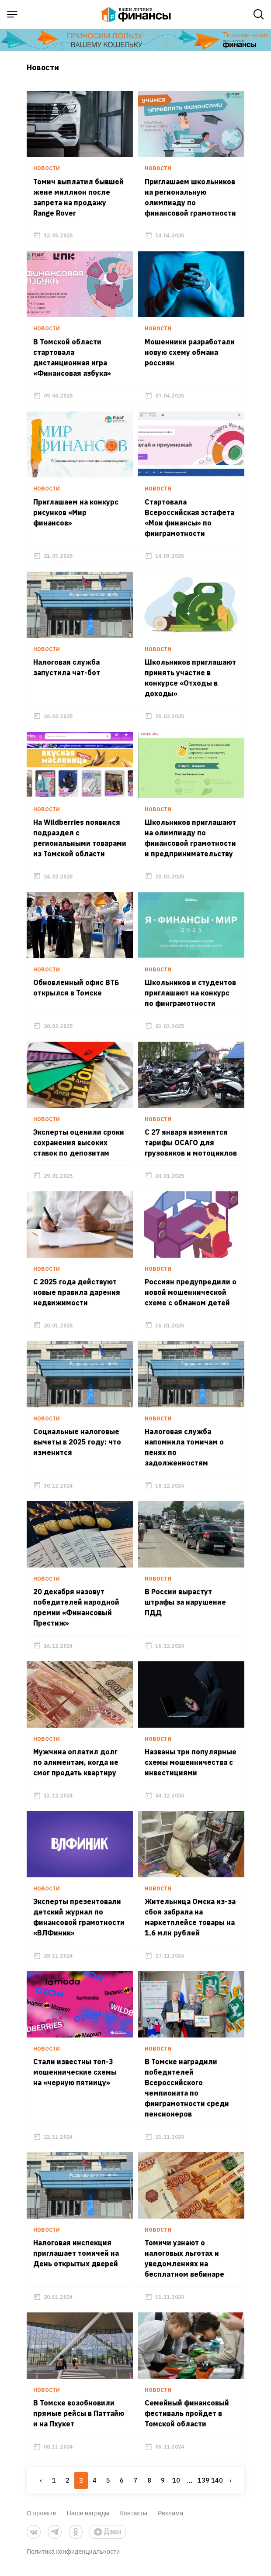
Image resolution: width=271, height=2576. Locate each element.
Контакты (133, 2518)
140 (216, 2486)
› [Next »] (230, 2486)
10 (176, 2486)
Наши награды (88, 2518)
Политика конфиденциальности (73, 2557)
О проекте (41, 2518)
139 (203, 2486)
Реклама (170, 2518)
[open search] (259, 14)
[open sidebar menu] (12, 14)
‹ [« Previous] (40, 2486)
